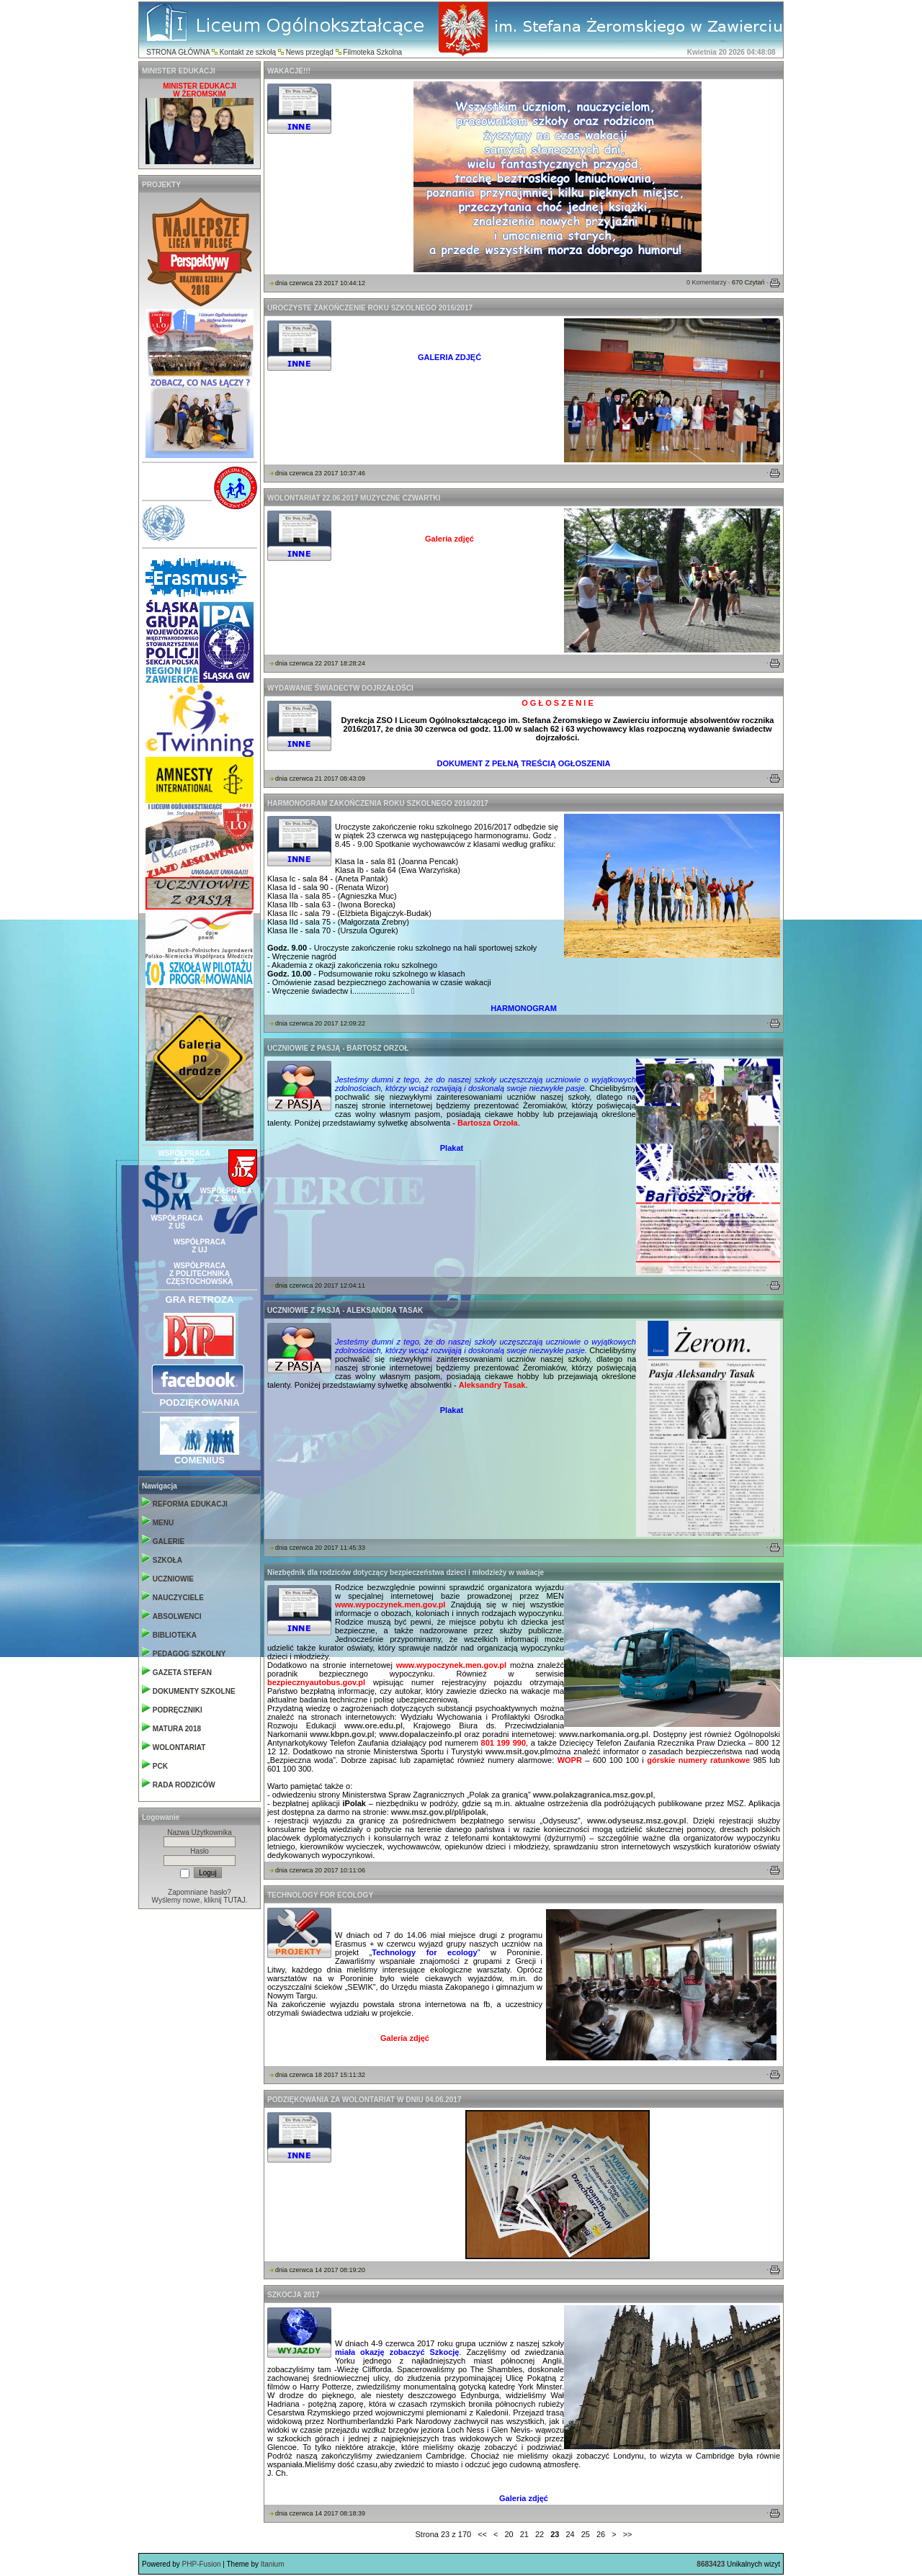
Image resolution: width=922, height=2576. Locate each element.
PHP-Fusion (201, 2564)
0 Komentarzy (706, 282)
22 (539, 2534)
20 (508, 2534)
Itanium (273, 2564)
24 (569, 2534)
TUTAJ (234, 1900)
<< (482, 2534)
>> (627, 2534)
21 (524, 2534)
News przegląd (310, 52)
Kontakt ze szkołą (248, 52)
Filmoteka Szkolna (372, 52)
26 (600, 2534)
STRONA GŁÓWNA (178, 52)
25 (585, 2534)
